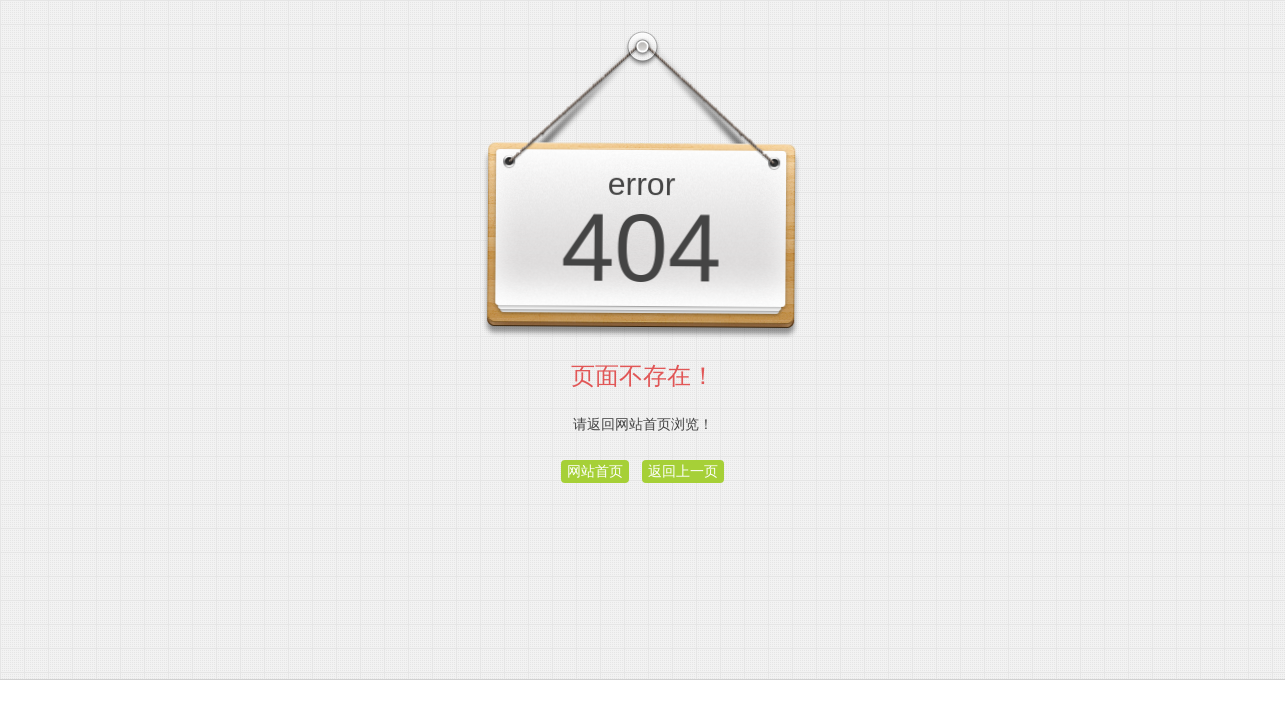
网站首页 (595, 471)
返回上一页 (683, 471)
